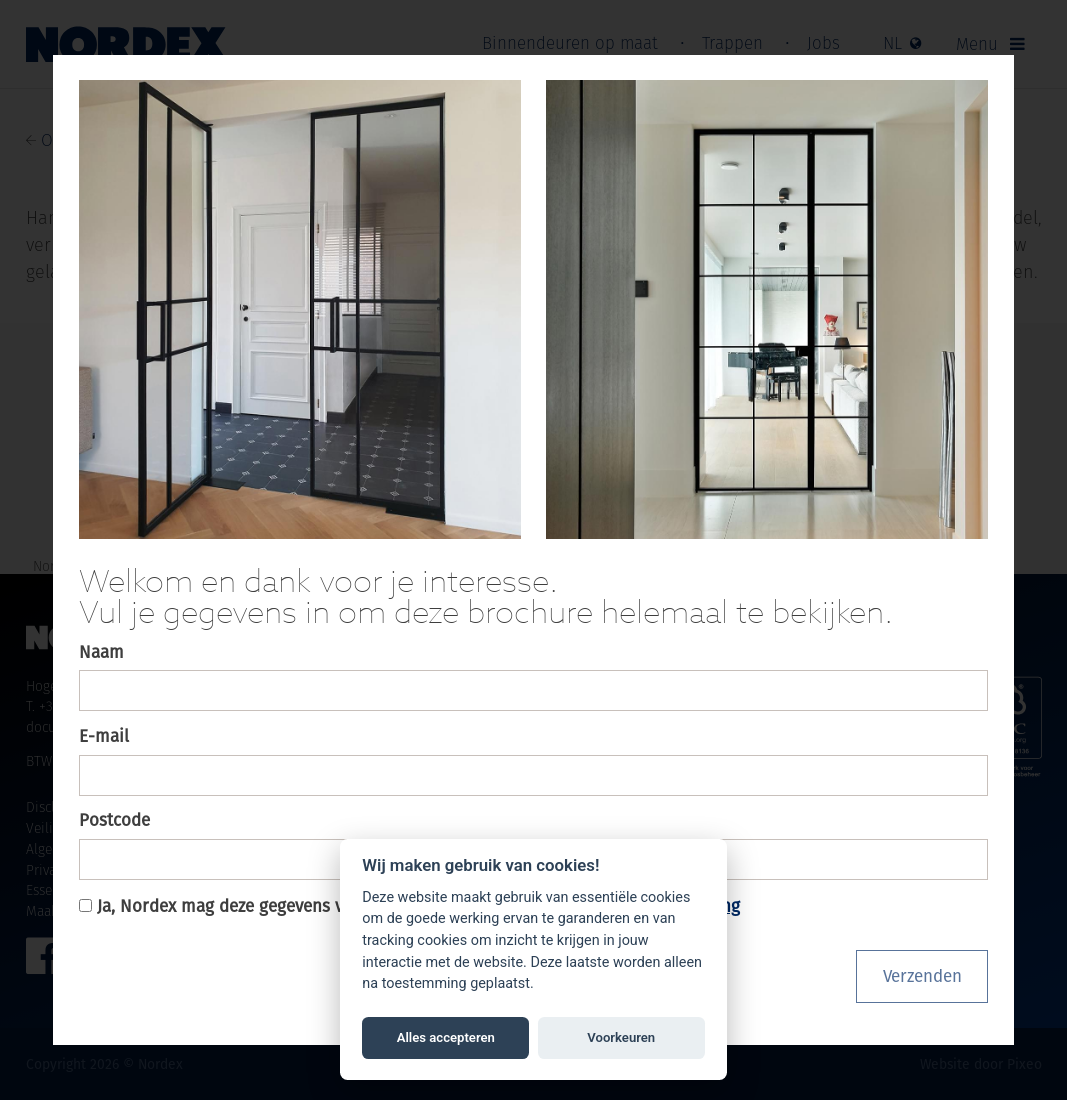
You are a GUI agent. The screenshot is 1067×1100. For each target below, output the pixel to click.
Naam (101, 652)
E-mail (104, 736)
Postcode (114, 820)
